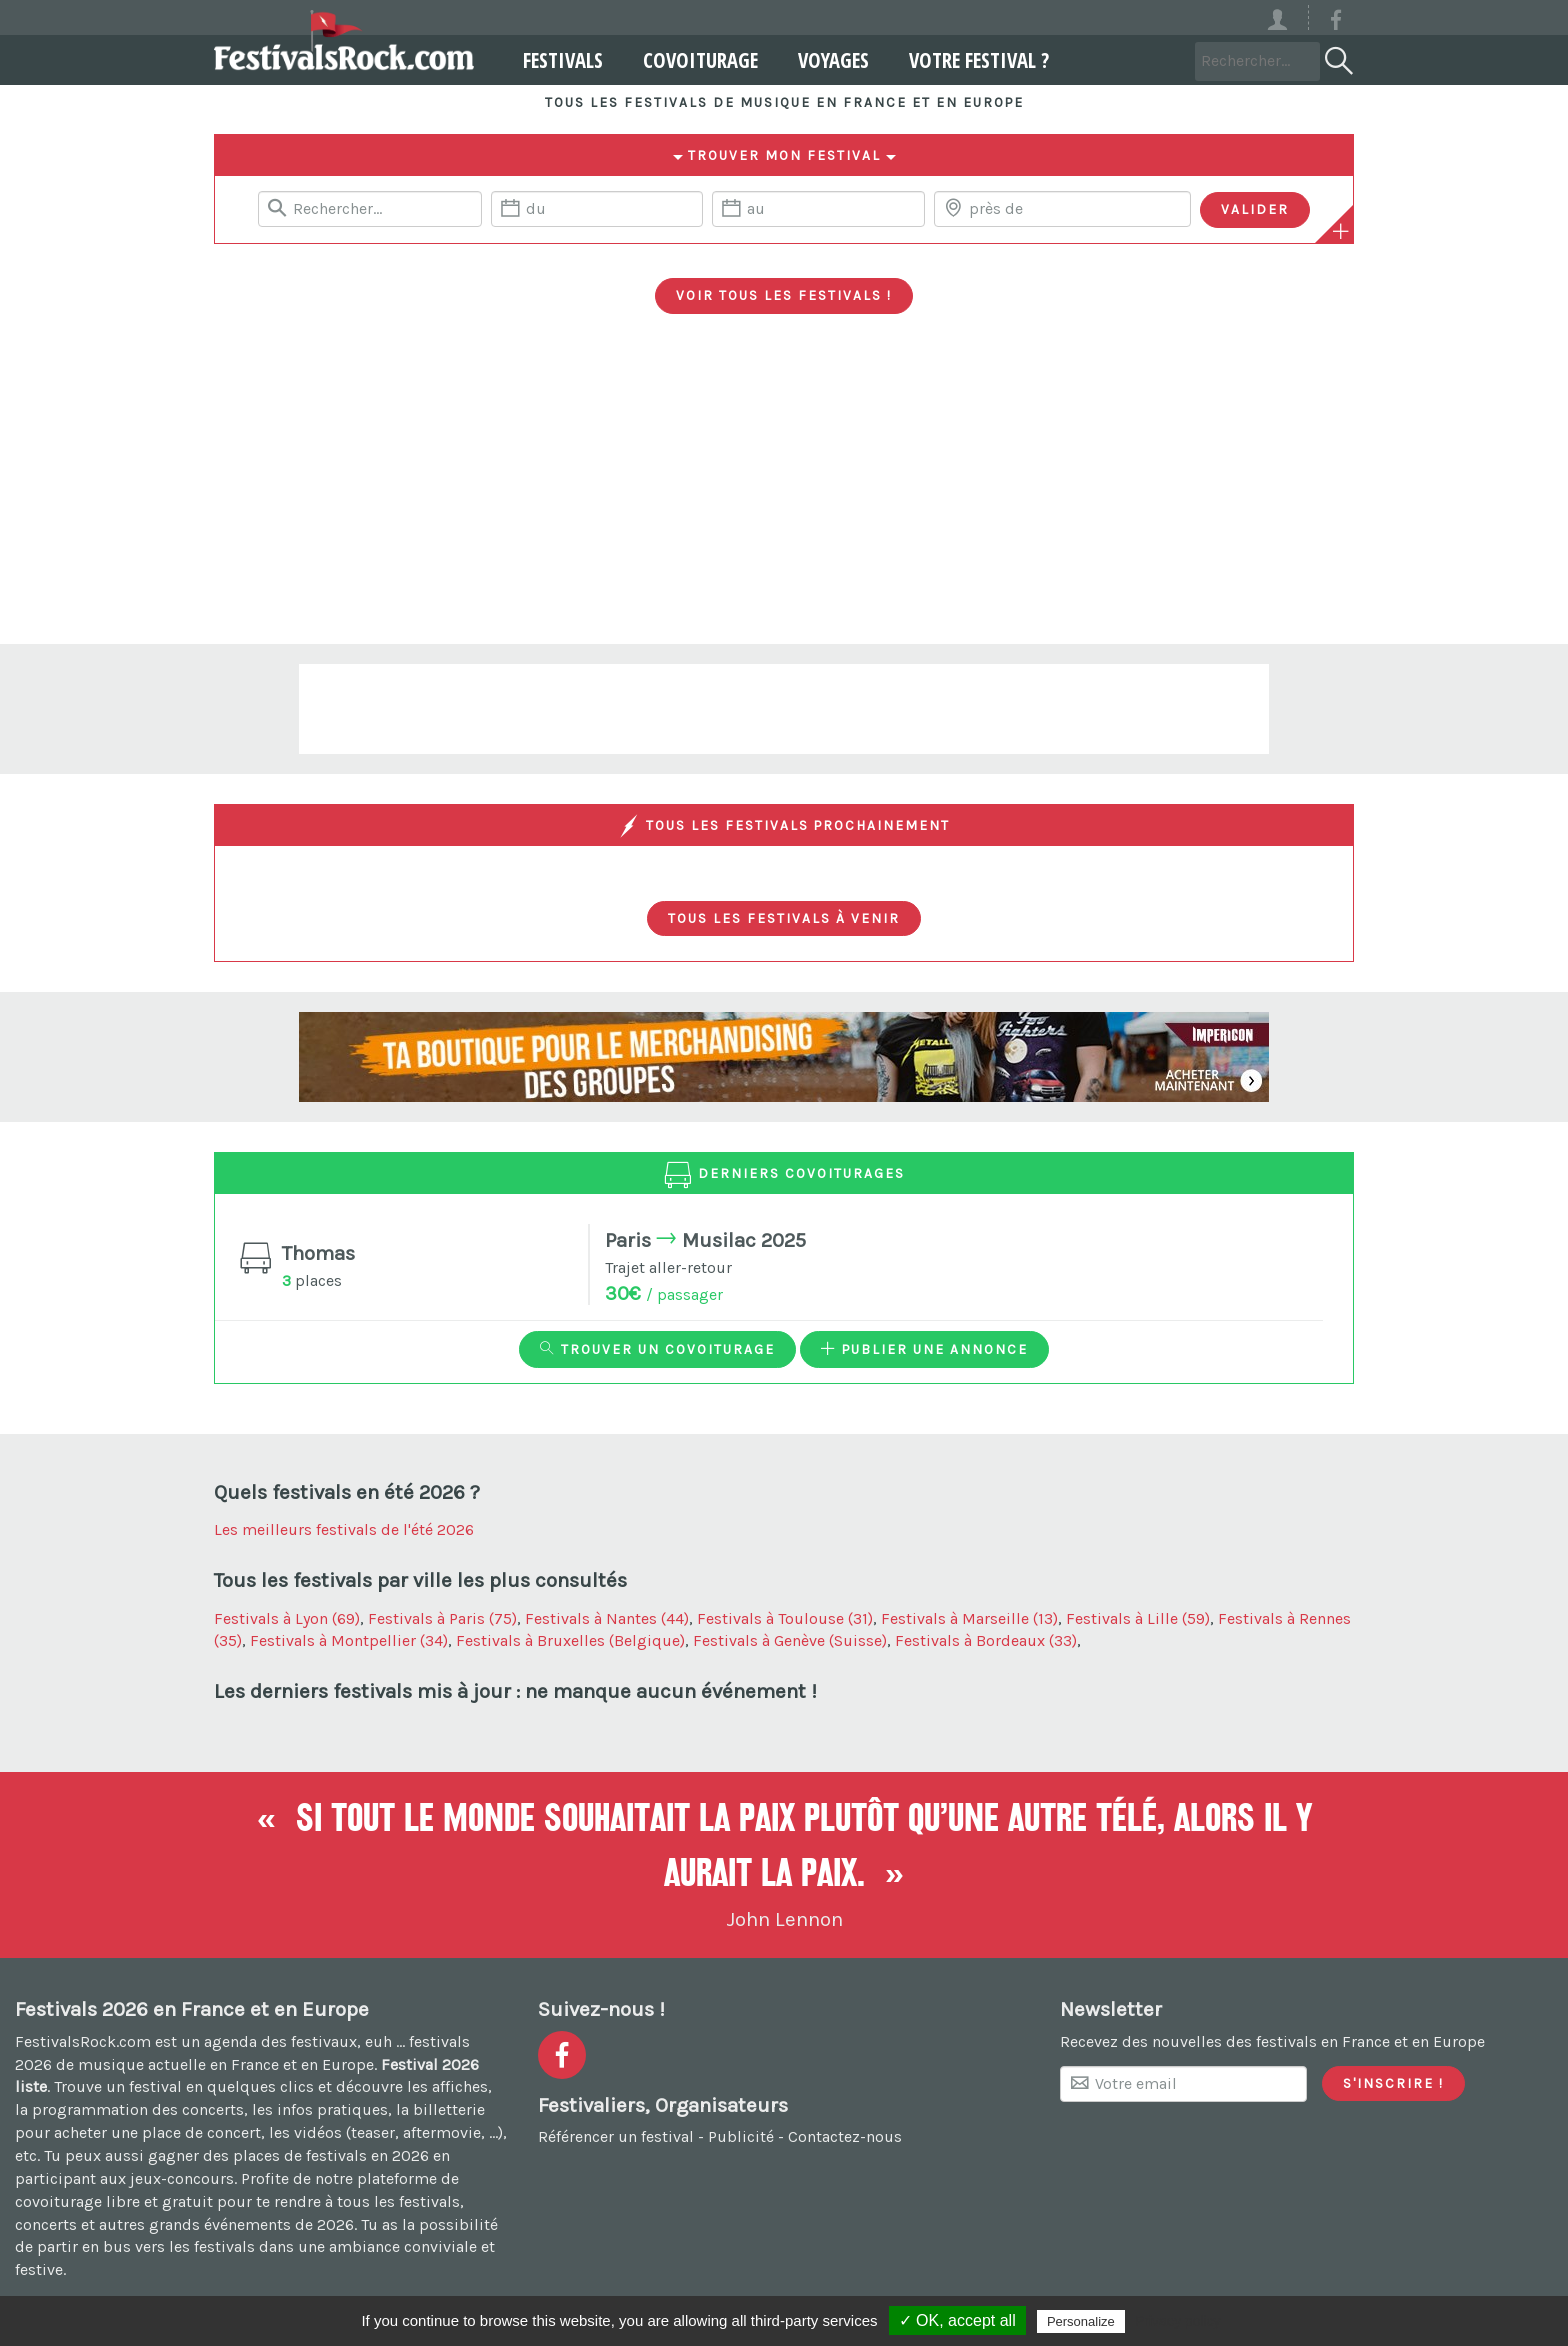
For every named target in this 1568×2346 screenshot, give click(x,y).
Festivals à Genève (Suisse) (790, 1640)
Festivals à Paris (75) (442, 1618)
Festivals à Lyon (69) (287, 1618)
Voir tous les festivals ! (784, 295)
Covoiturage (691, 60)
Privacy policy (1178, 2321)
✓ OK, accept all (957, 2320)
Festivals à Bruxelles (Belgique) (570, 1640)
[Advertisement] (784, 494)
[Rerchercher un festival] (370, 209)
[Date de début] (597, 209)
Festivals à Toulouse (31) (785, 1618)
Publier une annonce (924, 1349)
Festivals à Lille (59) (1138, 1618)
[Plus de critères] (1341, 231)
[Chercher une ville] (1062, 209)
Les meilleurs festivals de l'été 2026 (344, 1529)
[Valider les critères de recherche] (1255, 210)
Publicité (741, 2136)
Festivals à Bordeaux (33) (986, 1640)
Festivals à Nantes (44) (607, 1618)
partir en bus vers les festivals (146, 2246)
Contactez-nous (845, 2136)
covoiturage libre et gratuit (114, 2201)
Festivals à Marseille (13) (969, 1618)
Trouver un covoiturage (657, 1349)
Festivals (554, 60)
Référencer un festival (616, 2136)
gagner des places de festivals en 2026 (288, 2155)
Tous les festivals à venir (784, 918)
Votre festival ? (970, 60)
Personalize (1081, 2321)
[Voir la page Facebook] (1336, 23)
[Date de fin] (818, 209)
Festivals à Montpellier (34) (349, 1640)
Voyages (824, 60)
